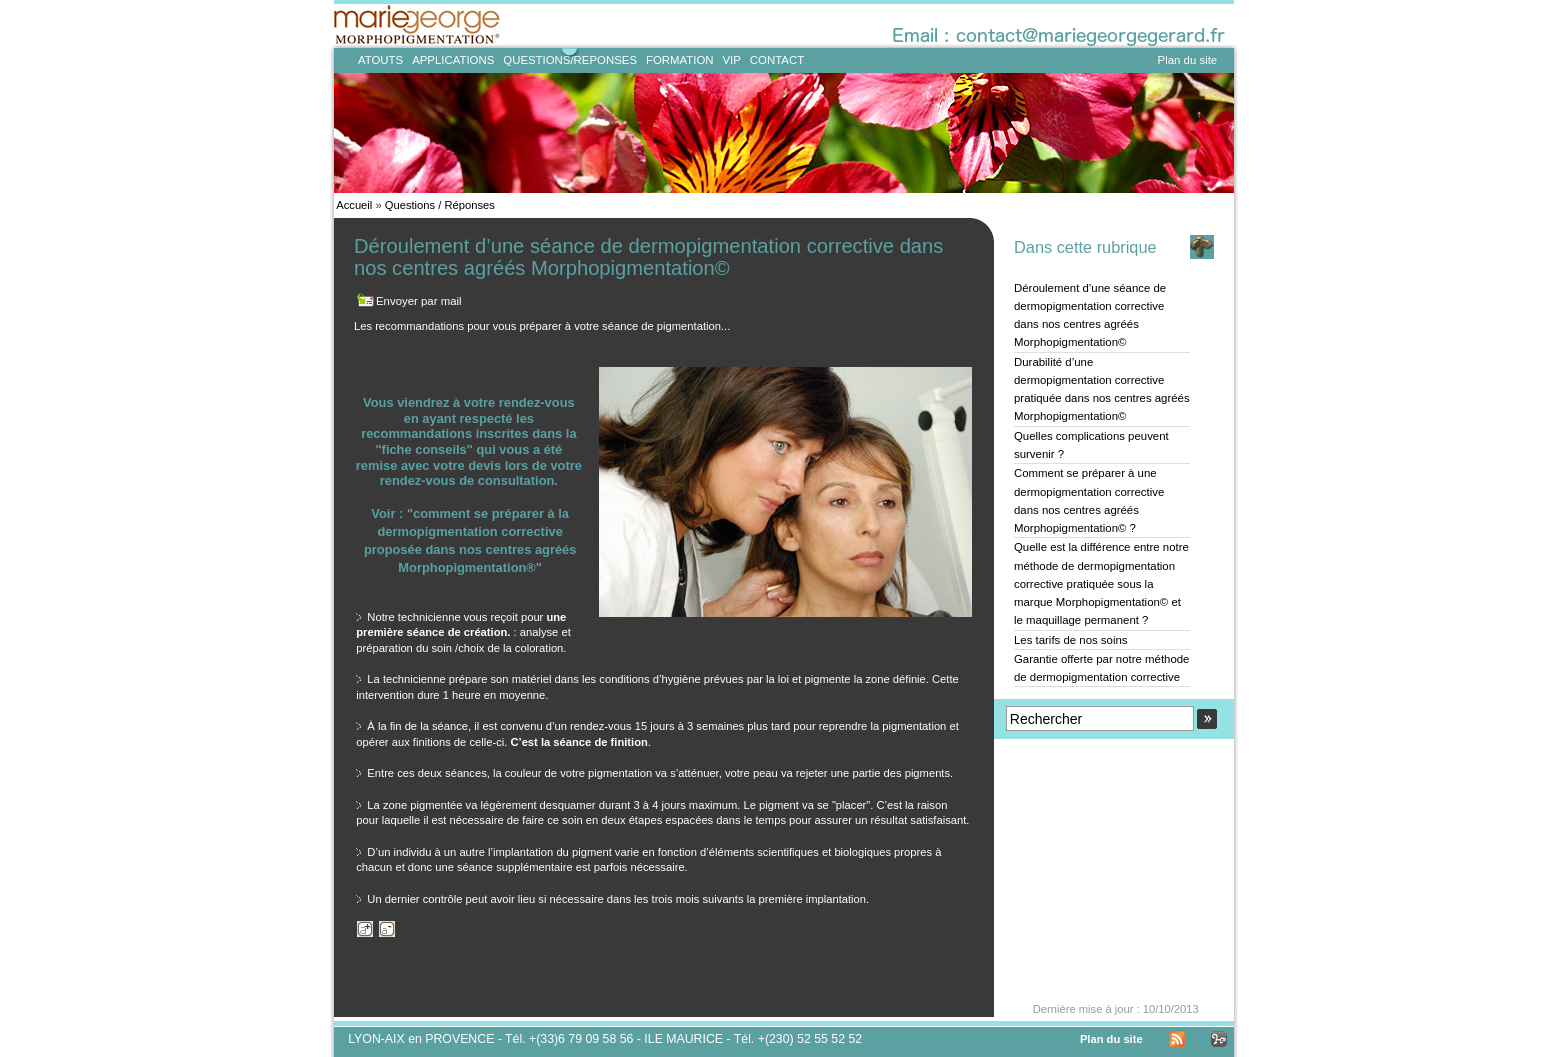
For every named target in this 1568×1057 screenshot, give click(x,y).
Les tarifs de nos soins (1071, 640)
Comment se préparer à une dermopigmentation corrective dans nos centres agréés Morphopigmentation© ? (1089, 500)
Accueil (354, 205)
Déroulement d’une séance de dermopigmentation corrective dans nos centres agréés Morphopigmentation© (1090, 315)
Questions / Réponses (440, 205)
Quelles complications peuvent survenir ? (1091, 445)
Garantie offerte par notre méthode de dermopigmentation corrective (1101, 668)
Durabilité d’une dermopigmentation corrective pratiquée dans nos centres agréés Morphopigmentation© (1102, 389)
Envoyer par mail (419, 301)
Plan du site (1188, 60)
